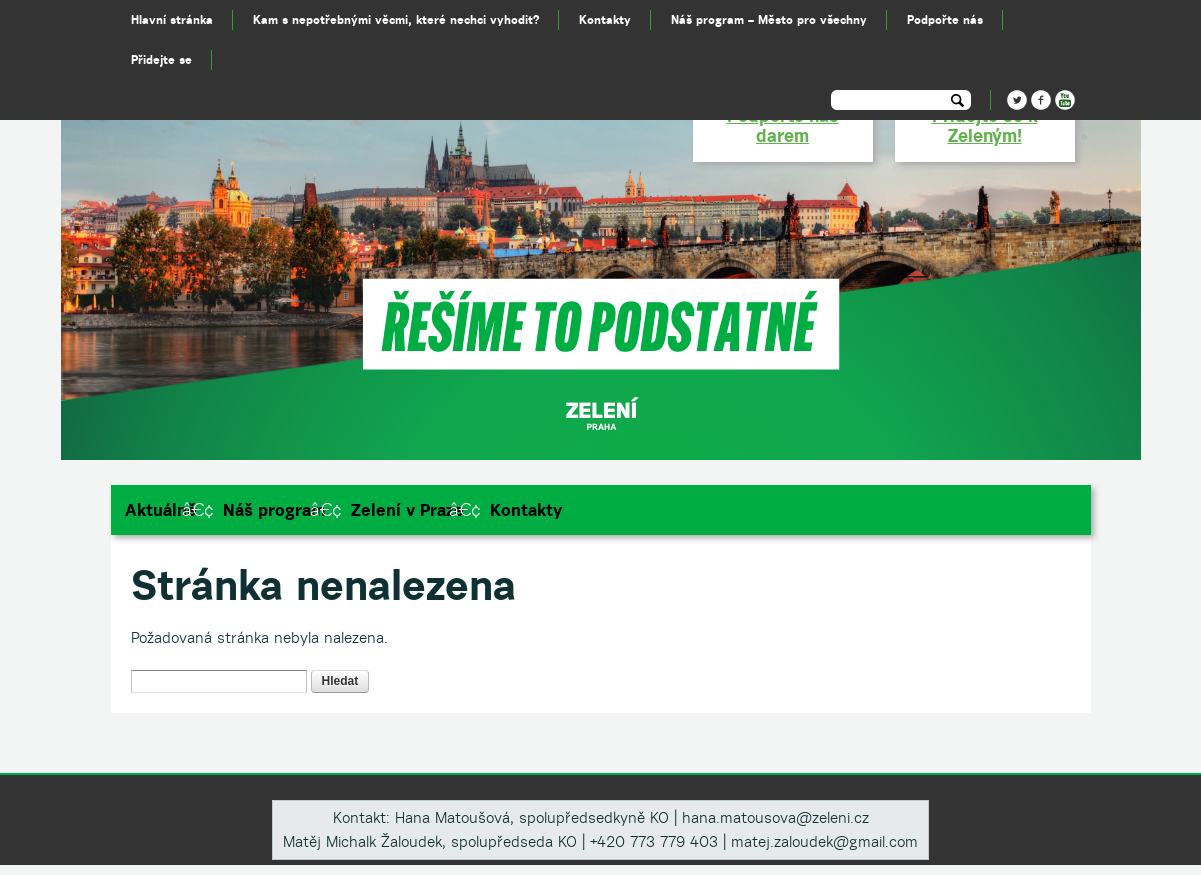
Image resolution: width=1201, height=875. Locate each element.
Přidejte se (161, 59)
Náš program (274, 510)
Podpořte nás (945, 19)
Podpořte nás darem (783, 125)
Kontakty (526, 510)
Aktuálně (161, 510)
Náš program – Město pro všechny (769, 19)
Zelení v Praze (407, 510)
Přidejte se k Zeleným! (985, 125)
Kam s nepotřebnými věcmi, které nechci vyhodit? (396, 19)
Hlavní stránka (172, 19)
